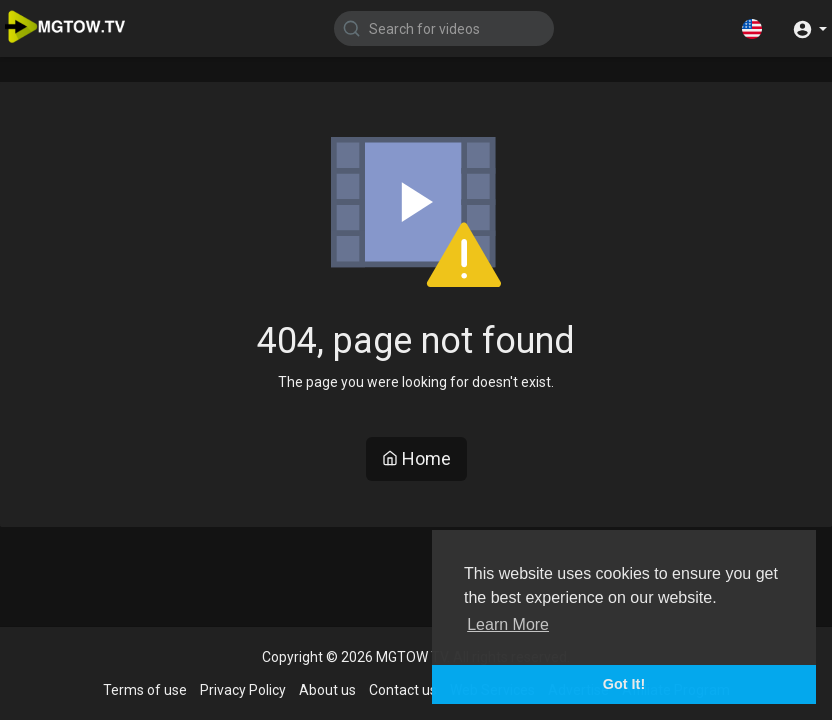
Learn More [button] (508, 624)
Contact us (403, 690)
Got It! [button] (624, 684)
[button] (752, 28)
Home (416, 458)
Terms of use (145, 690)
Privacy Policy (243, 690)
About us (327, 690)
